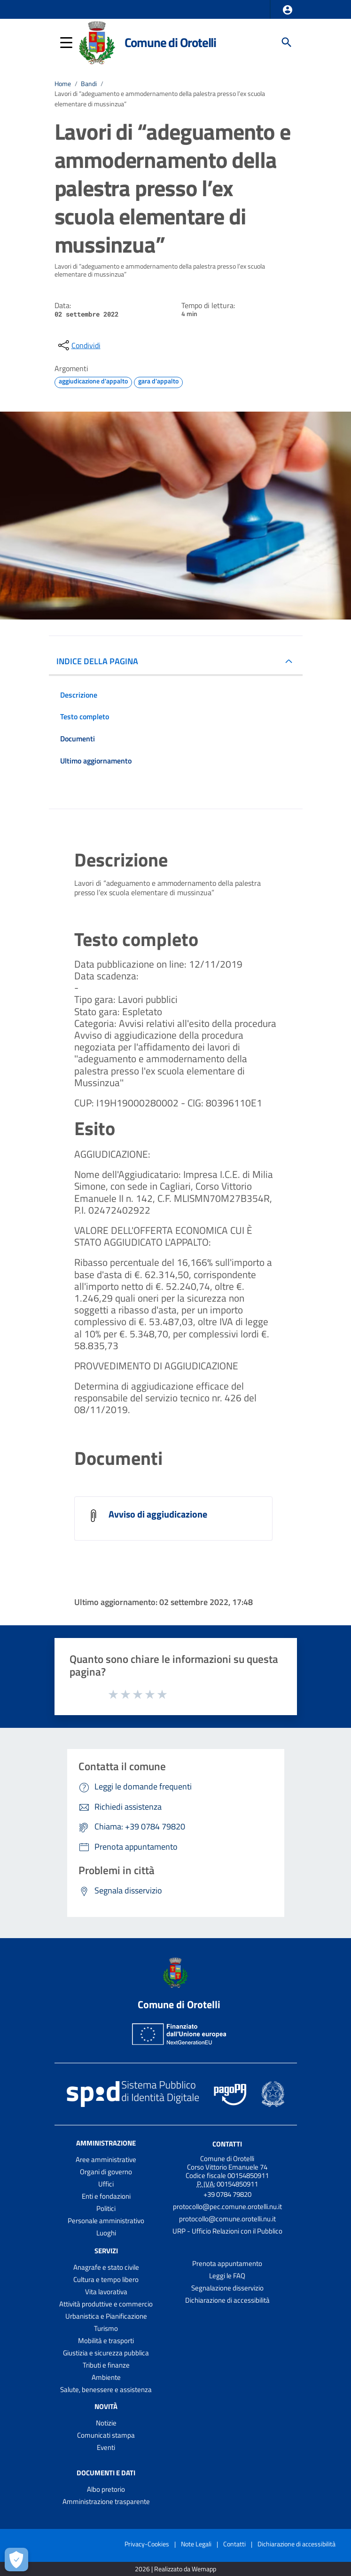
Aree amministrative (106, 2159)
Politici (106, 2208)
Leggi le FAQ (227, 2275)
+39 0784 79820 (227, 2194)
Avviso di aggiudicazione (158, 1514)
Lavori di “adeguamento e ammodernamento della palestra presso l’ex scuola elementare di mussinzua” (160, 98)
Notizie (106, 2422)
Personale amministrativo (106, 2220)
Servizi (106, 2250)
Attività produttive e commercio (106, 2303)
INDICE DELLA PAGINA (97, 661)
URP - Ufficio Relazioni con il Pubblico (227, 2231)
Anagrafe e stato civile (106, 2267)
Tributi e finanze (106, 2365)
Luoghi (106, 2232)
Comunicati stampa (106, 2435)
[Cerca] (286, 42)
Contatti (227, 2144)
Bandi (89, 84)
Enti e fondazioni (106, 2196)
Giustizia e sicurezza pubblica (106, 2352)
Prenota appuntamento (227, 2263)
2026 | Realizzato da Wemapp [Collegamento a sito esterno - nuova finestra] (175, 2569)
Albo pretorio (106, 2489)
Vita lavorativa (106, 2291)
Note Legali (196, 2544)
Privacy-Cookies (147, 2544)
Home (63, 84)
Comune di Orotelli (170, 42)
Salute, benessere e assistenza (106, 2389)
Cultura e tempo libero (106, 2279)
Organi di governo (106, 2171)
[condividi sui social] (78, 345)
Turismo (106, 2328)
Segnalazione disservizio (227, 2287)
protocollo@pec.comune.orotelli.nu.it (227, 2206)
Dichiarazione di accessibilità (227, 2300)
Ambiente (106, 2377)
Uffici (106, 2183)
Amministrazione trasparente (106, 2501)
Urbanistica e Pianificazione (106, 2316)
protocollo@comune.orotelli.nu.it (227, 2218)
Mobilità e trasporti (106, 2340)
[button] (287, 10)
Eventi (106, 2447)
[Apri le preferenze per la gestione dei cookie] (16, 2559)
